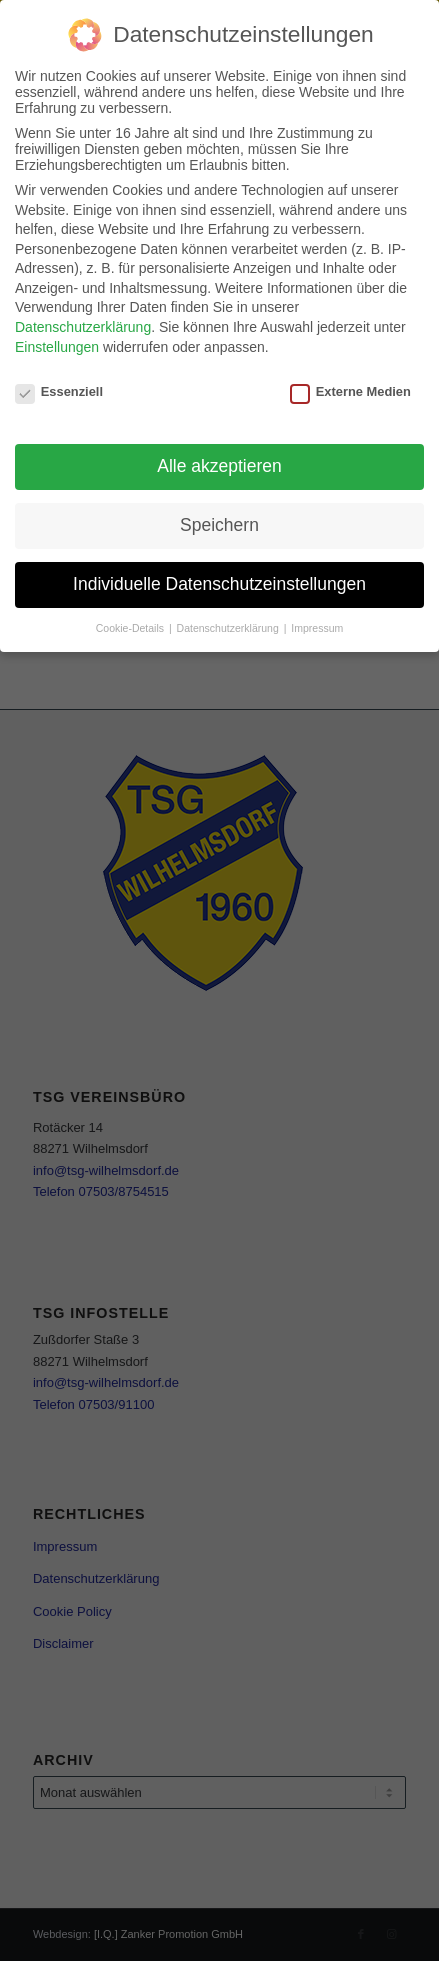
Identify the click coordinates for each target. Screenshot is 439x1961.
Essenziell (59, 391)
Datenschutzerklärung (83, 327)
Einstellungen (57, 347)
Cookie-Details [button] (131, 628)
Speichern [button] (219, 525)
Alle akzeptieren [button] (219, 466)
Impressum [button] (317, 628)
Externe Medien (350, 391)
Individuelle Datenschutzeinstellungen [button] (219, 584)
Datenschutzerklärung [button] (229, 628)
